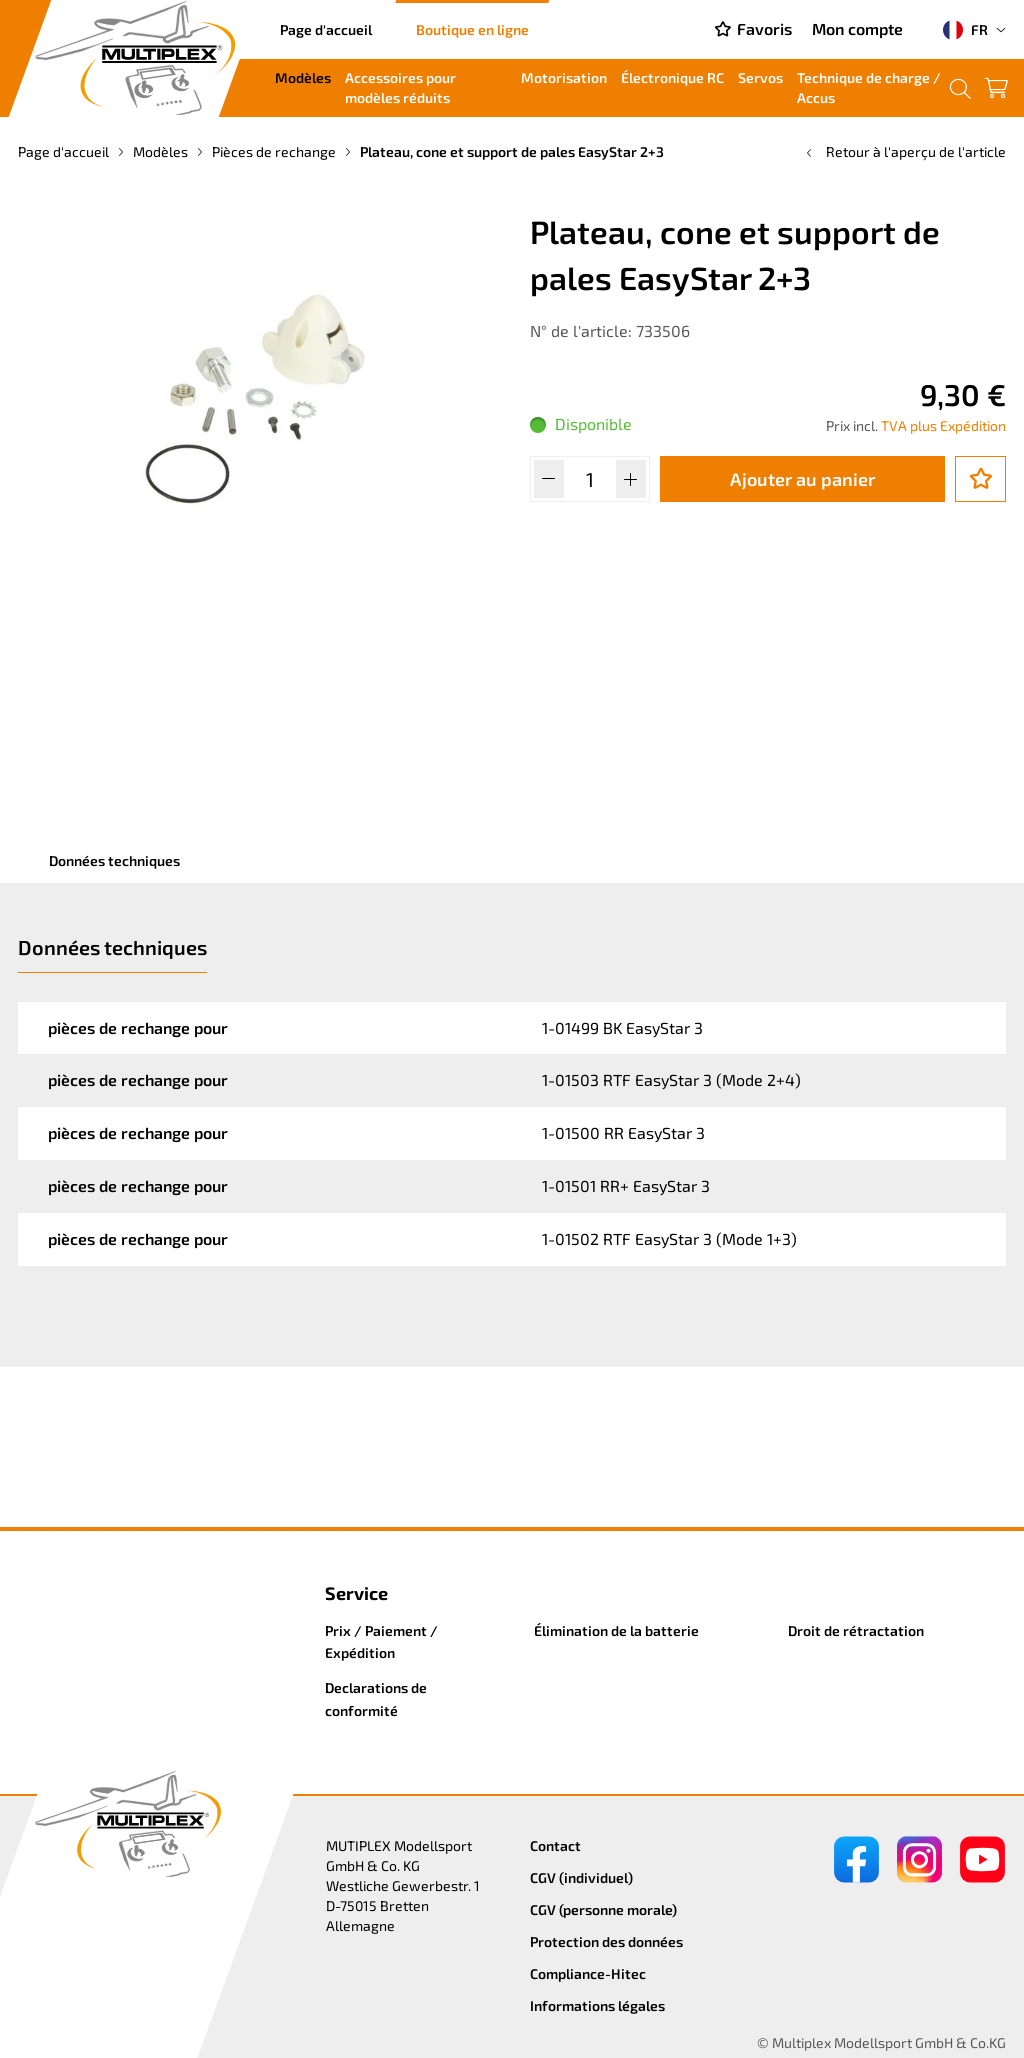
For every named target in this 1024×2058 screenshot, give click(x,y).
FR (965, 30)
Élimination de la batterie (616, 1630)
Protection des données (606, 1941)
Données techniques (114, 860)
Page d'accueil (326, 29)
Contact (555, 1845)
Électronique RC (672, 77)
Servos (760, 77)
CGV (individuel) (581, 1877)
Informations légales (597, 2005)
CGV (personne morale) (603, 1909)
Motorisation (564, 77)
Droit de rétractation (856, 1630)
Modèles (303, 77)
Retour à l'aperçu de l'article (904, 151)
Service (356, 1593)
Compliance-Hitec (588, 1973)
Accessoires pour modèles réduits (400, 87)
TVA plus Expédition (943, 425)
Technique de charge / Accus (869, 87)
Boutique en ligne (472, 29)
